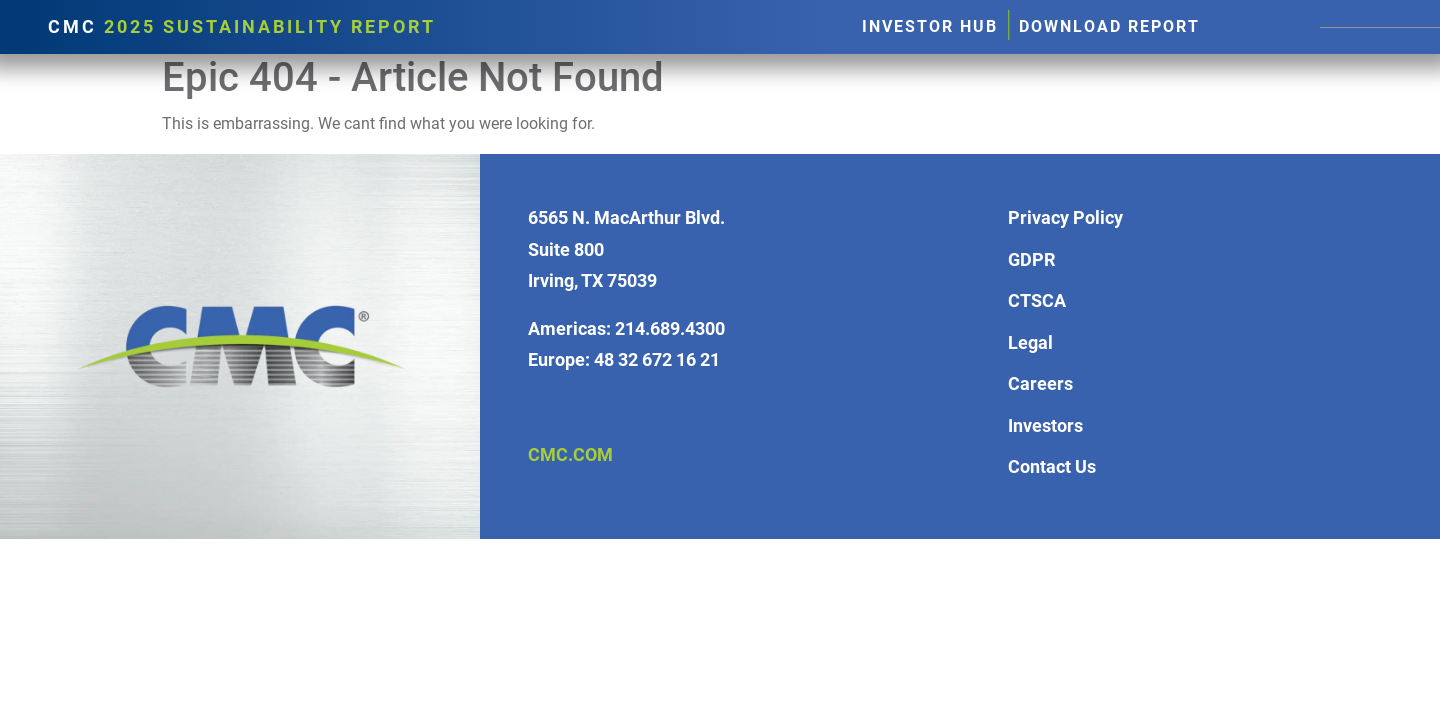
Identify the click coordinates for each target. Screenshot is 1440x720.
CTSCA (1037, 300)
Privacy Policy (1065, 217)
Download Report (1109, 26)
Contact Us (1052, 466)
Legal (1030, 342)
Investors (1045, 425)
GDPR (1031, 259)
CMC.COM (570, 454)
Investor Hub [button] (930, 26)
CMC (242, 26)
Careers (1040, 383)
